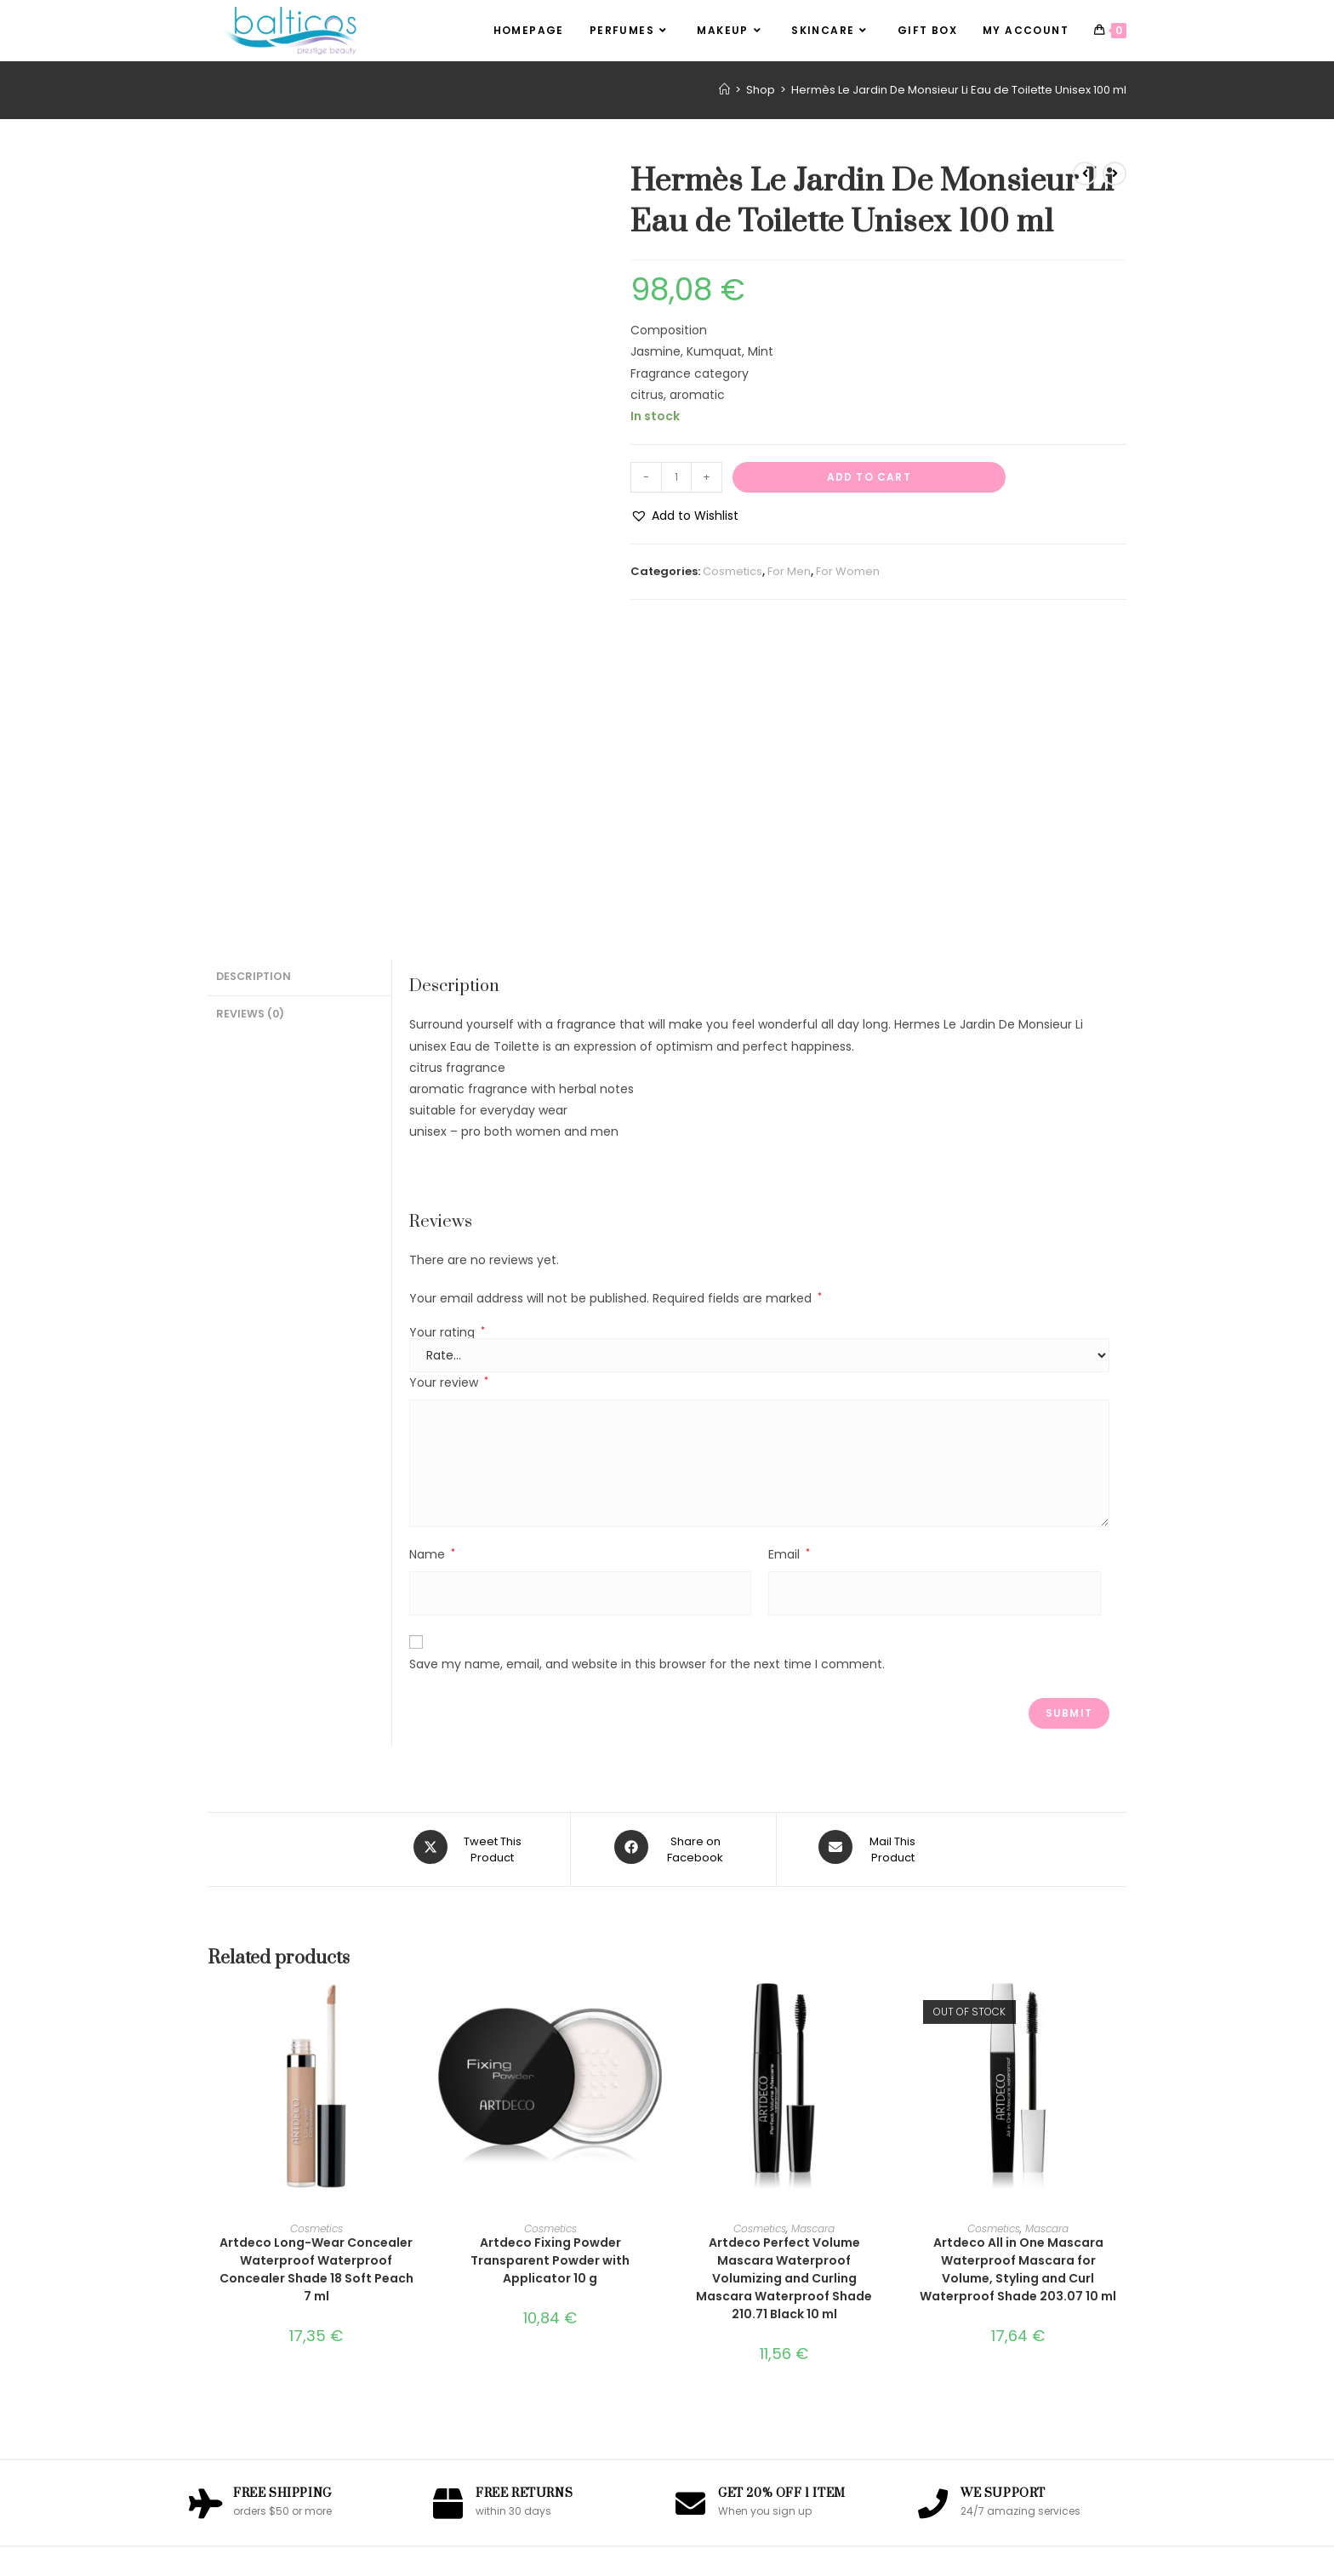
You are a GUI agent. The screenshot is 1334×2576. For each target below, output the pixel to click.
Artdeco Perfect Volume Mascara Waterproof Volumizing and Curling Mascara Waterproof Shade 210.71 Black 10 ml (784, 1969)
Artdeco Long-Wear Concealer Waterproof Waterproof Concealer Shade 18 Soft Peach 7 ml (316, 1960)
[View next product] (1114, 173)
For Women (848, 571)
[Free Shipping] (205, 2194)
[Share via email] (870, 1544)
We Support (1003, 2185)
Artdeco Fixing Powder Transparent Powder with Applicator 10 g (550, 1951)
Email (789, 1251)
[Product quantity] (676, 477)
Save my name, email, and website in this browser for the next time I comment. (647, 1360)
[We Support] (933, 2194)
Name (432, 1251)
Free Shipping (282, 2185)
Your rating (447, 1029)
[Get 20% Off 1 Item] (690, 2194)
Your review (448, 1079)
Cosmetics (732, 571)
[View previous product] (1085, 173)
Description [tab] (253, 672)
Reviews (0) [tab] (250, 707)
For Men (789, 571)
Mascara (813, 1919)
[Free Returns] (448, 2194)
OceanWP (711, 2554)
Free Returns (524, 2185)
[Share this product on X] (470, 1544)
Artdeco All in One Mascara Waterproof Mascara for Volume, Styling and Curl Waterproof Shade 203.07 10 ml (1018, 1960)
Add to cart (869, 477)
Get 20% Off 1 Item (782, 2185)
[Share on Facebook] (673, 1544)
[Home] (724, 90)
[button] (684, 516)
